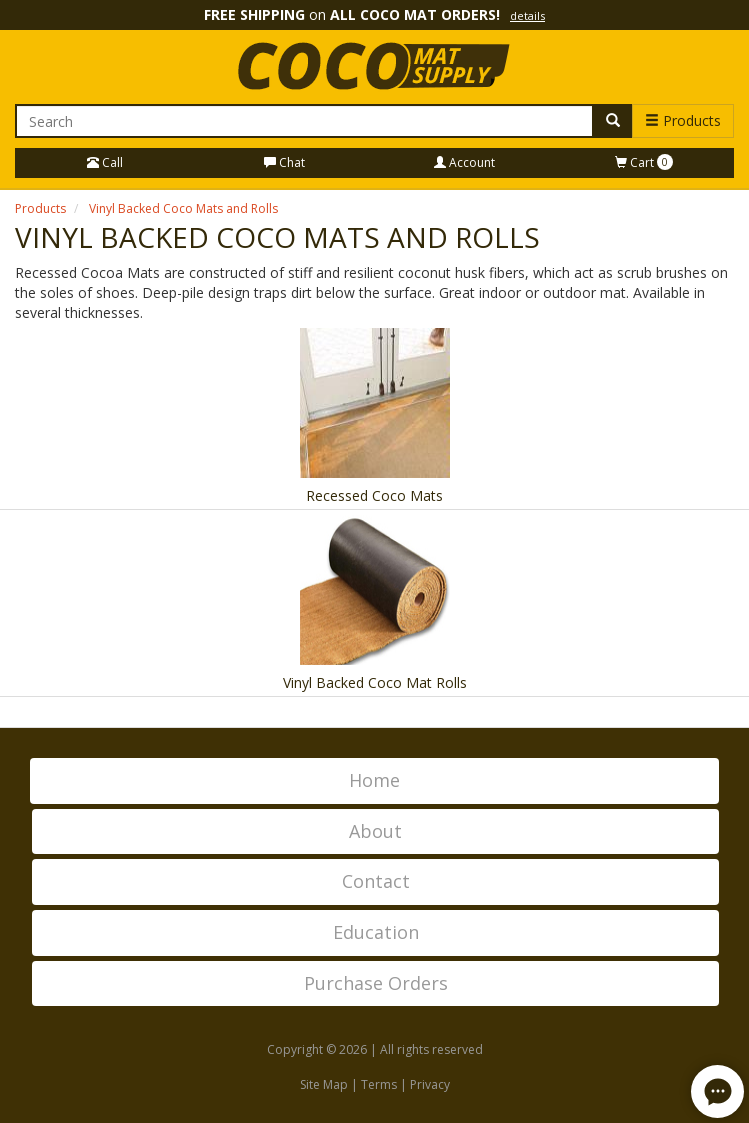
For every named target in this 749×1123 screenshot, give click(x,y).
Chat (284, 162)
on (374, 14)
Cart (644, 162)
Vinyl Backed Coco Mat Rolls (375, 682)
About (375, 831)
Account (464, 162)
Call (105, 162)
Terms (379, 1084)
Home (374, 780)
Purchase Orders (376, 983)
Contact (376, 881)
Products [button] (683, 120)
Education (376, 932)
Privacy (430, 1084)
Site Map (324, 1084)
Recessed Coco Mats (374, 495)
